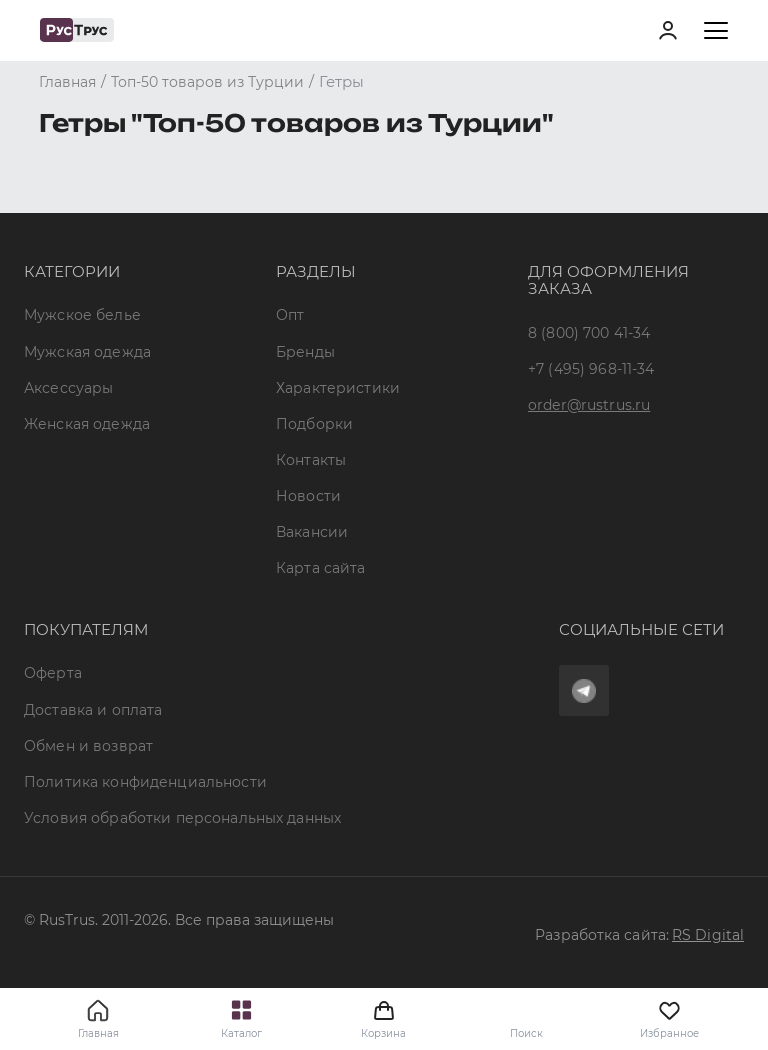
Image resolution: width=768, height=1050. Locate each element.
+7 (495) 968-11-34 (591, 369)
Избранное (669, 1019)
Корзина (383, 1019)
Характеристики (338, 388)
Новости (308, 496)
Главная (98, 1033)
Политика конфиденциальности (145, 782)
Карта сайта (321, 568)
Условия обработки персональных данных (182, 818)
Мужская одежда (87, 352)
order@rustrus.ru (589, 405)
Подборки (314, 424)
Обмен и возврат (88, 746)
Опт (290, 315)
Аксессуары (68, 388)
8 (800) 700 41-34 (589, 333)
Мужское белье (82, 315)
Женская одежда (87, 424)
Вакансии (312, 532)
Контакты (311, 460)
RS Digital (708, 935)
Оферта (53, 673)
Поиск (526, 1033)
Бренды (305, 352)
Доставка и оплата (93, 710)
